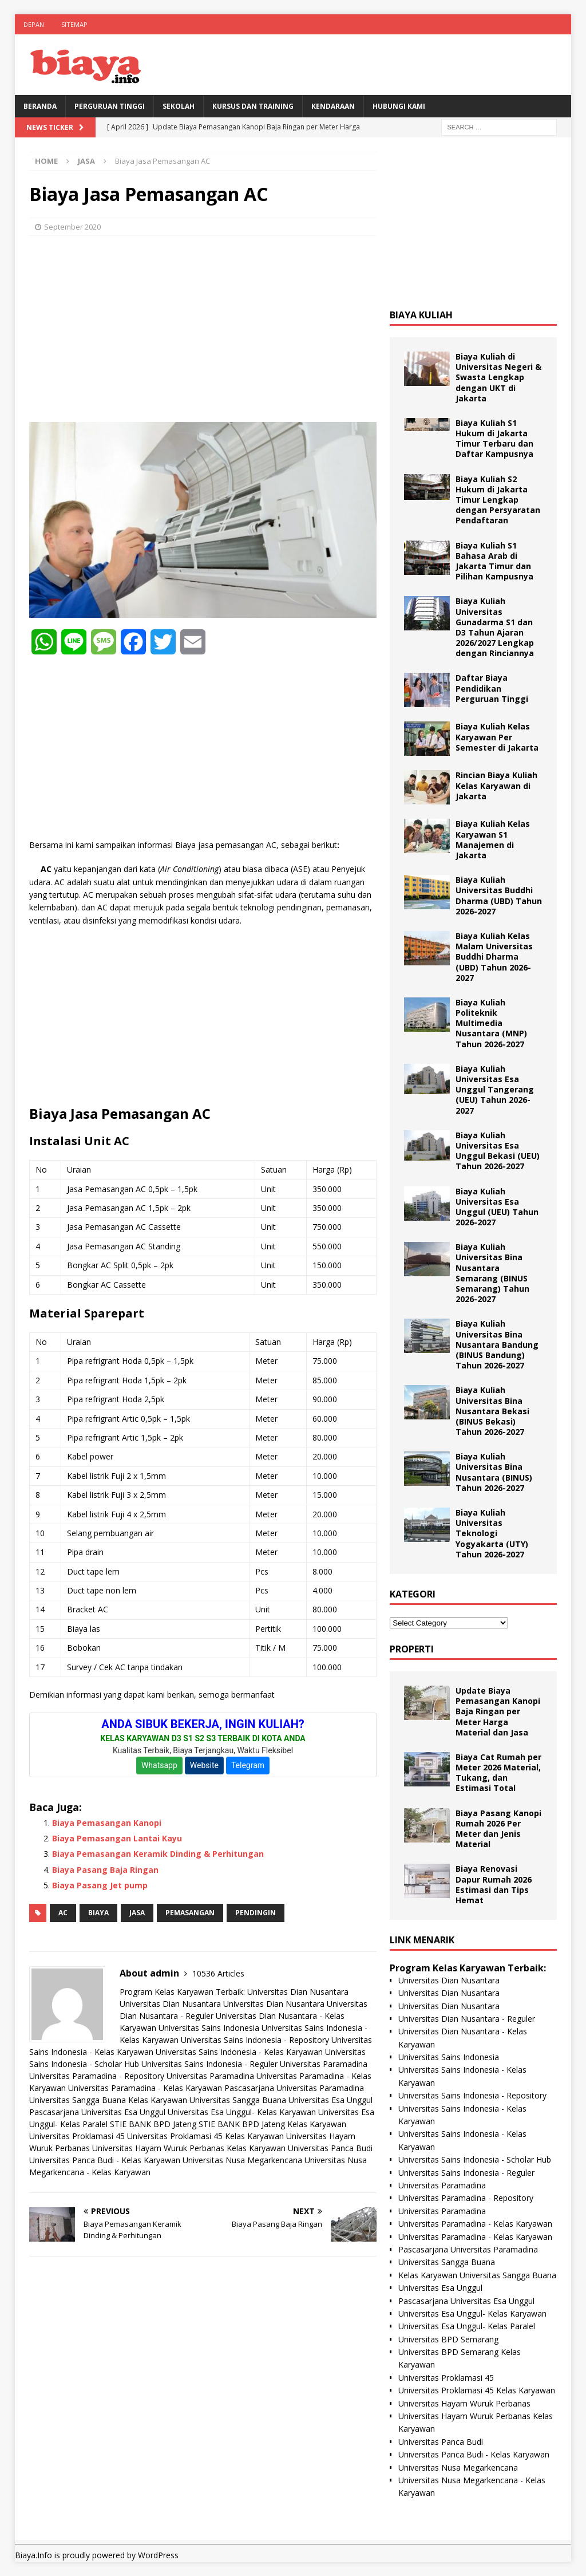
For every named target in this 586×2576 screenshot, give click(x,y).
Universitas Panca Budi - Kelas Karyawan (104, 2160)
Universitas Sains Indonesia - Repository (255, 2039)
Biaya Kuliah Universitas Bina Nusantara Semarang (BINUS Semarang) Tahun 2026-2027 (492, 1272)
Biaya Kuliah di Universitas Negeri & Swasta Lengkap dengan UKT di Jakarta (498, 377)
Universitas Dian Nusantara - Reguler (466, 2018)
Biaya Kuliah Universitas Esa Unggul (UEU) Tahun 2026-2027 (497, 1207)
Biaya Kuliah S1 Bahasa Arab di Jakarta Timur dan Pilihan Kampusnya (494, 561)
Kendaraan (333, 106)
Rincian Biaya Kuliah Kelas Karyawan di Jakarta (496, 785)
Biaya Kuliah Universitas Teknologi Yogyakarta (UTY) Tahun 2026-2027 (492, 1533)
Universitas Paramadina (323, 2063)
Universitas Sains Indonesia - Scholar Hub (474, 2159)
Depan (33, 24)
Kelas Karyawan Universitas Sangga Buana (207, 2099)
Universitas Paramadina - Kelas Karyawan (145, 2087)
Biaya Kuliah (421, 315)
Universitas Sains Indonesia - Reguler (209, 2063)
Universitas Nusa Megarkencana (242, 2160)
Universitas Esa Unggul (330, 2099)
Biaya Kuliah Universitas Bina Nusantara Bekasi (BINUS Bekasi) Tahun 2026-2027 (492, 1410)
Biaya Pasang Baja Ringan (105, 1869)
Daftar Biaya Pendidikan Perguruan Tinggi (492, 688)
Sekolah (179, 106)
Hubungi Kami (399, 106)
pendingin (255, 1913)
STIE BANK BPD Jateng (153, 2124)
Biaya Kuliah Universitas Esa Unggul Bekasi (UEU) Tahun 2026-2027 (498, 1151)
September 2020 (72, 227)
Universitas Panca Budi (330, 2148)
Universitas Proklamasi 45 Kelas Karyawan (205, 2136)
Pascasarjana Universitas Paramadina (294, 2087)
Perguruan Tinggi (109, 106)
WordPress (158, 2555)
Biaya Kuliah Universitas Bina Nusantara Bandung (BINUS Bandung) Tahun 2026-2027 (497, 1344)
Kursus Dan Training (253, 106)
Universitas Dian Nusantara (298, 1991)
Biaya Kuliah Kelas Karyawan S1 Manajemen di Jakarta (493, 839)
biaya (98, 1913)
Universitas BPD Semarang (448, 2339)
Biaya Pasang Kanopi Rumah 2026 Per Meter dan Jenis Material (498, 1829)
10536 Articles (218, 1973)
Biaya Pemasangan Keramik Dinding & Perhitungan (158, 1853)
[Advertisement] (203, 327)
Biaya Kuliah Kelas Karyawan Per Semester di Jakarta (497, 736)
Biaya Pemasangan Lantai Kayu (117, 1838)
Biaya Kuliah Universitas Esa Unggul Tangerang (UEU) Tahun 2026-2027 (495, 1089)
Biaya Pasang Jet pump (100, 1885)
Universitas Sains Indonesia (209, 2027)
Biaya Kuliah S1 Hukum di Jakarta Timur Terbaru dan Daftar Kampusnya (494, 438)
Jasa (137, 1913)
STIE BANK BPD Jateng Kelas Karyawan (272, 2124)
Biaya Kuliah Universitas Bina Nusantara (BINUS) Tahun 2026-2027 (494, 1472)
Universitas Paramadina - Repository (96, 2075)
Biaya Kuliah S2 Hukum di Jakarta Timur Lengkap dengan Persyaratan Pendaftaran (498, 500)
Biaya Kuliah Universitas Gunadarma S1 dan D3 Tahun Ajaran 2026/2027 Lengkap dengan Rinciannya (495, 626)
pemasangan (190, 1913)
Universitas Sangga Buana (77, 2099)
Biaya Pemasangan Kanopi (106, 1822)
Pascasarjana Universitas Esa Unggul (97, 2111)
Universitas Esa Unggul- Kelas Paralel (466, 2326)
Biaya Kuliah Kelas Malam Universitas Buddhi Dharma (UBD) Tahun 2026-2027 (494, 956)
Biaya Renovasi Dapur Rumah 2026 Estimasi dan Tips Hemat (494, 1884)
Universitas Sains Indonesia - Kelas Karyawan (239, 2051)
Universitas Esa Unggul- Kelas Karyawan (242, 2111)
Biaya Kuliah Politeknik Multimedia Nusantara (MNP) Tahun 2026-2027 (491, 1023)
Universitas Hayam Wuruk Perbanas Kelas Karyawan (189, 2148)
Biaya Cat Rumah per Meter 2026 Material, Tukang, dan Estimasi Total (498, 1772)
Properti (412, 1649)
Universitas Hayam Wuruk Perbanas (464, 2403)
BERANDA (40, 106)
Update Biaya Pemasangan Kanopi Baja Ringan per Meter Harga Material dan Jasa (498, 1711)
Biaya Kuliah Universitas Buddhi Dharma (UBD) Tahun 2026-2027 (499, 895)
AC (63, 1913)
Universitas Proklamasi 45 (77, 2136)
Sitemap (74, 24)
